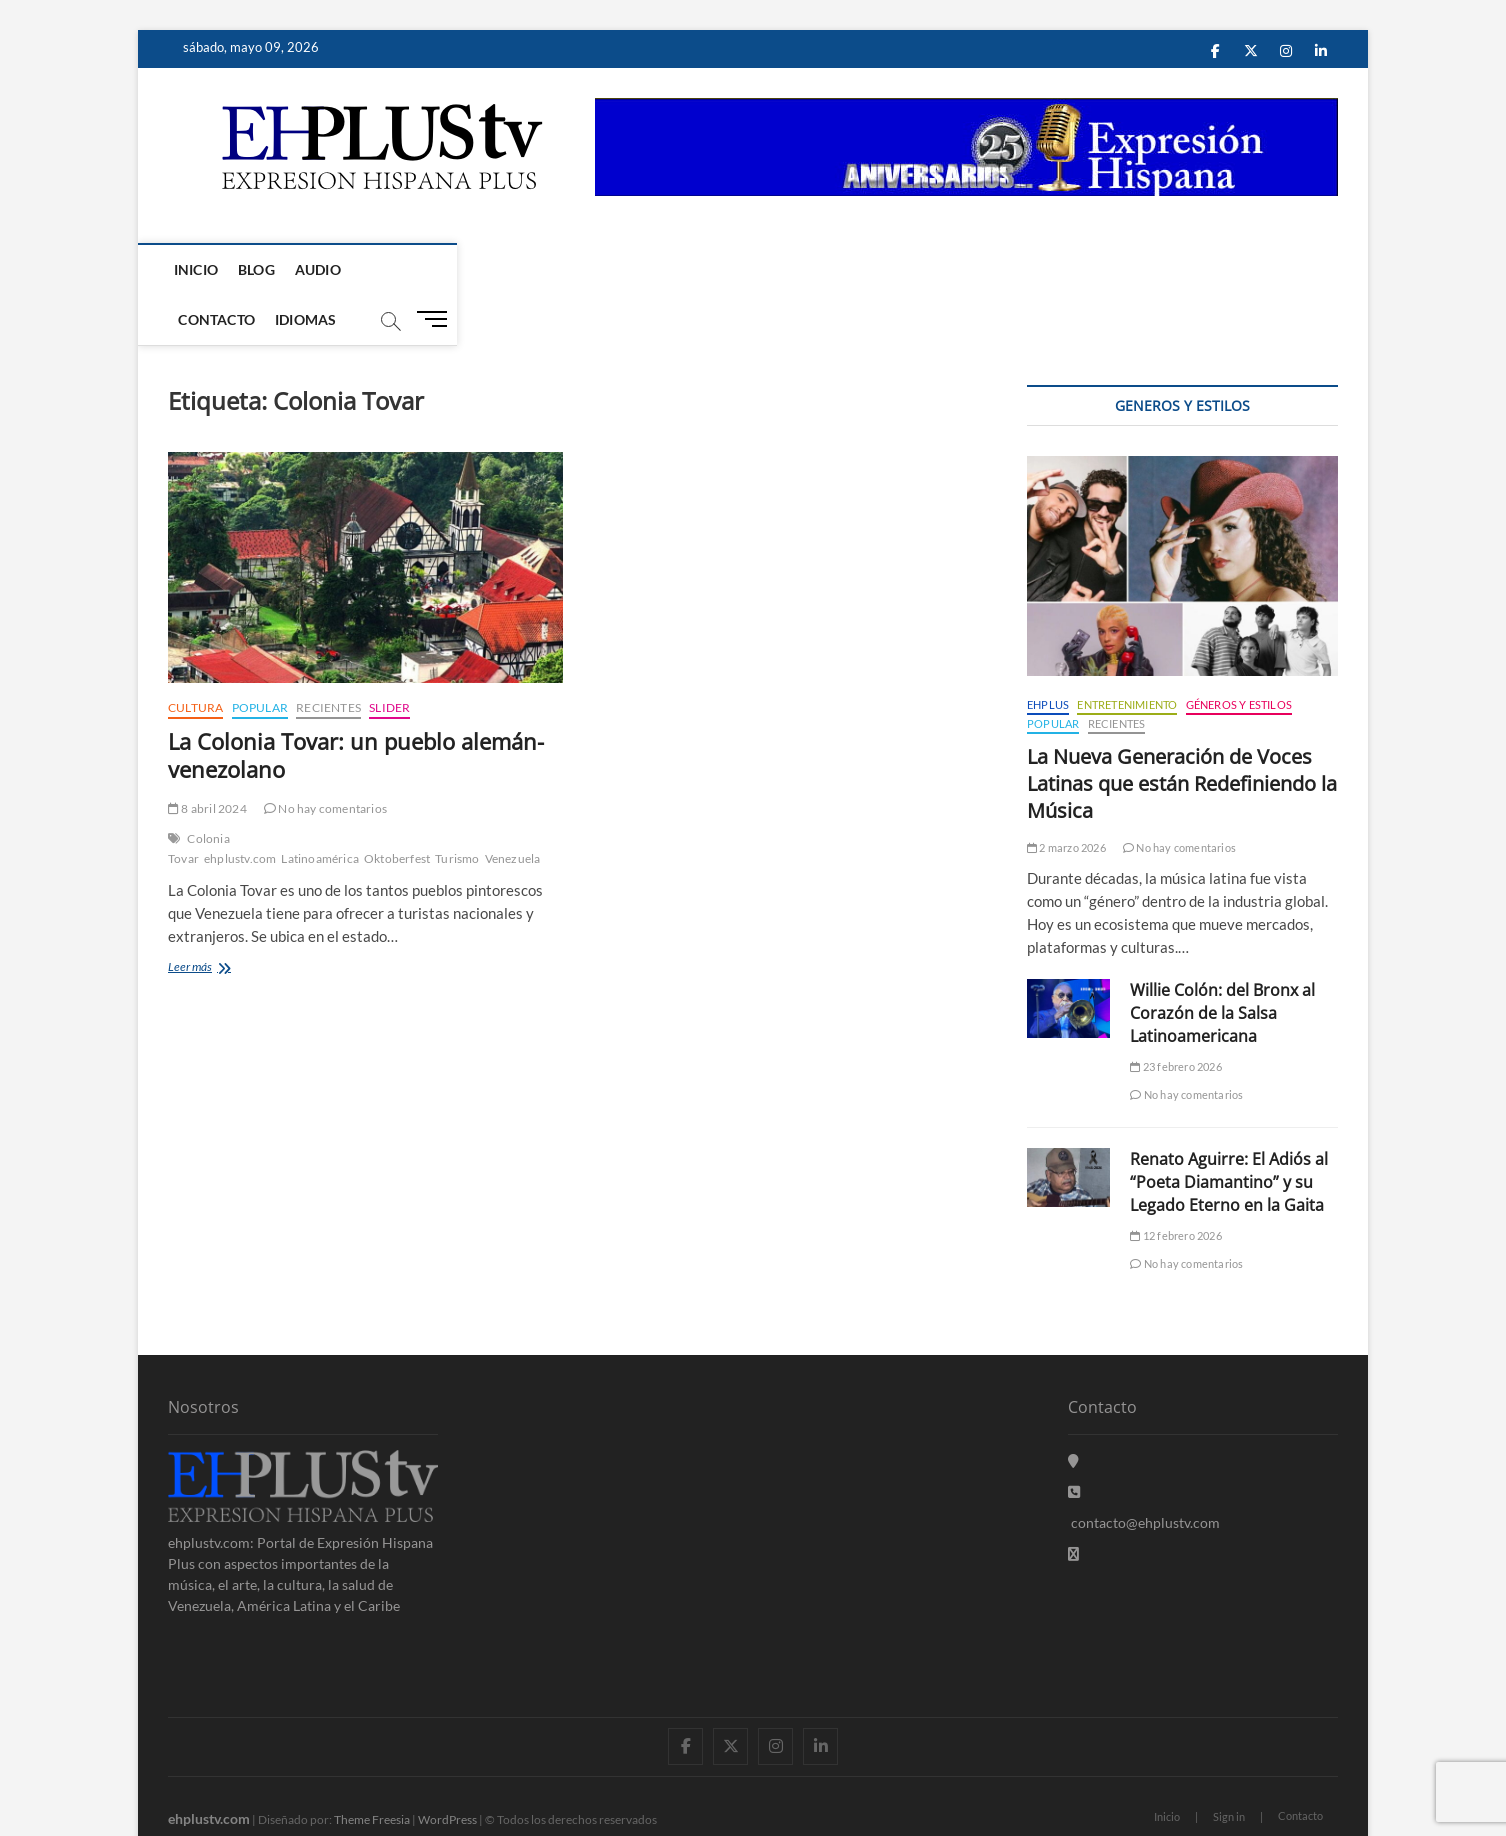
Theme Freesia (372, 1770)
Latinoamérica (320, 809)
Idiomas (492, 269)
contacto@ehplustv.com (1144, 1473)
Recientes (328, 658)
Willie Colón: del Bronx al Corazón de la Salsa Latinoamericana (1222, 964)
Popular (260, 658)
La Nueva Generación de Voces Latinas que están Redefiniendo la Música (1182, 734)
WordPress (447, 1770)
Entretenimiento (1127, 655)
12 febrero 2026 (1175, 1186)
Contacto (403, 269)
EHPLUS (1048, 655)
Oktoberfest (397, 809)
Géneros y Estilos (1239, 655)
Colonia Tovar (199, 799)
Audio (322, 269)
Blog (260, 269)
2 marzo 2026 (1066, 798)
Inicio (200, 269)
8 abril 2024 (207, 759)
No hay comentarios (325, 759)
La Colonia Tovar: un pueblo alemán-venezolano (356, 706)
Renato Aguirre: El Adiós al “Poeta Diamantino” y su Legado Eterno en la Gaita (1229, 1133)
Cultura (195, 658)
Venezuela (513, 809)
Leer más (217, 919)
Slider (389, 658)
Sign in (1229, 1767)
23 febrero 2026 (1175, 1017)
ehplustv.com (240, 809)
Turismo (457, 809)
